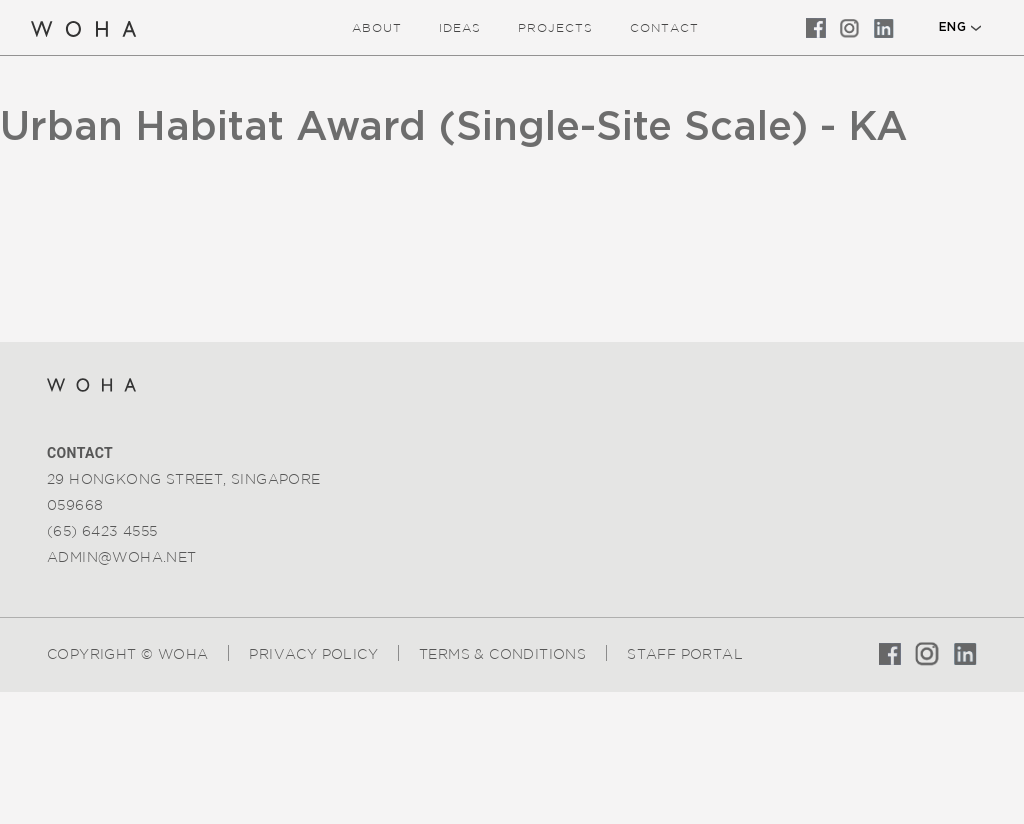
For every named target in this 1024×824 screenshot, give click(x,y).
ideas (460, 27)
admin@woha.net (122, 557)
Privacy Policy (313, 654)
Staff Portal (685, 654)
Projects (555, 27)
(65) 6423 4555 (102, 531)
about (377, 27)
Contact (664, 27)
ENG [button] (952, 27)
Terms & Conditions (502, 654)
